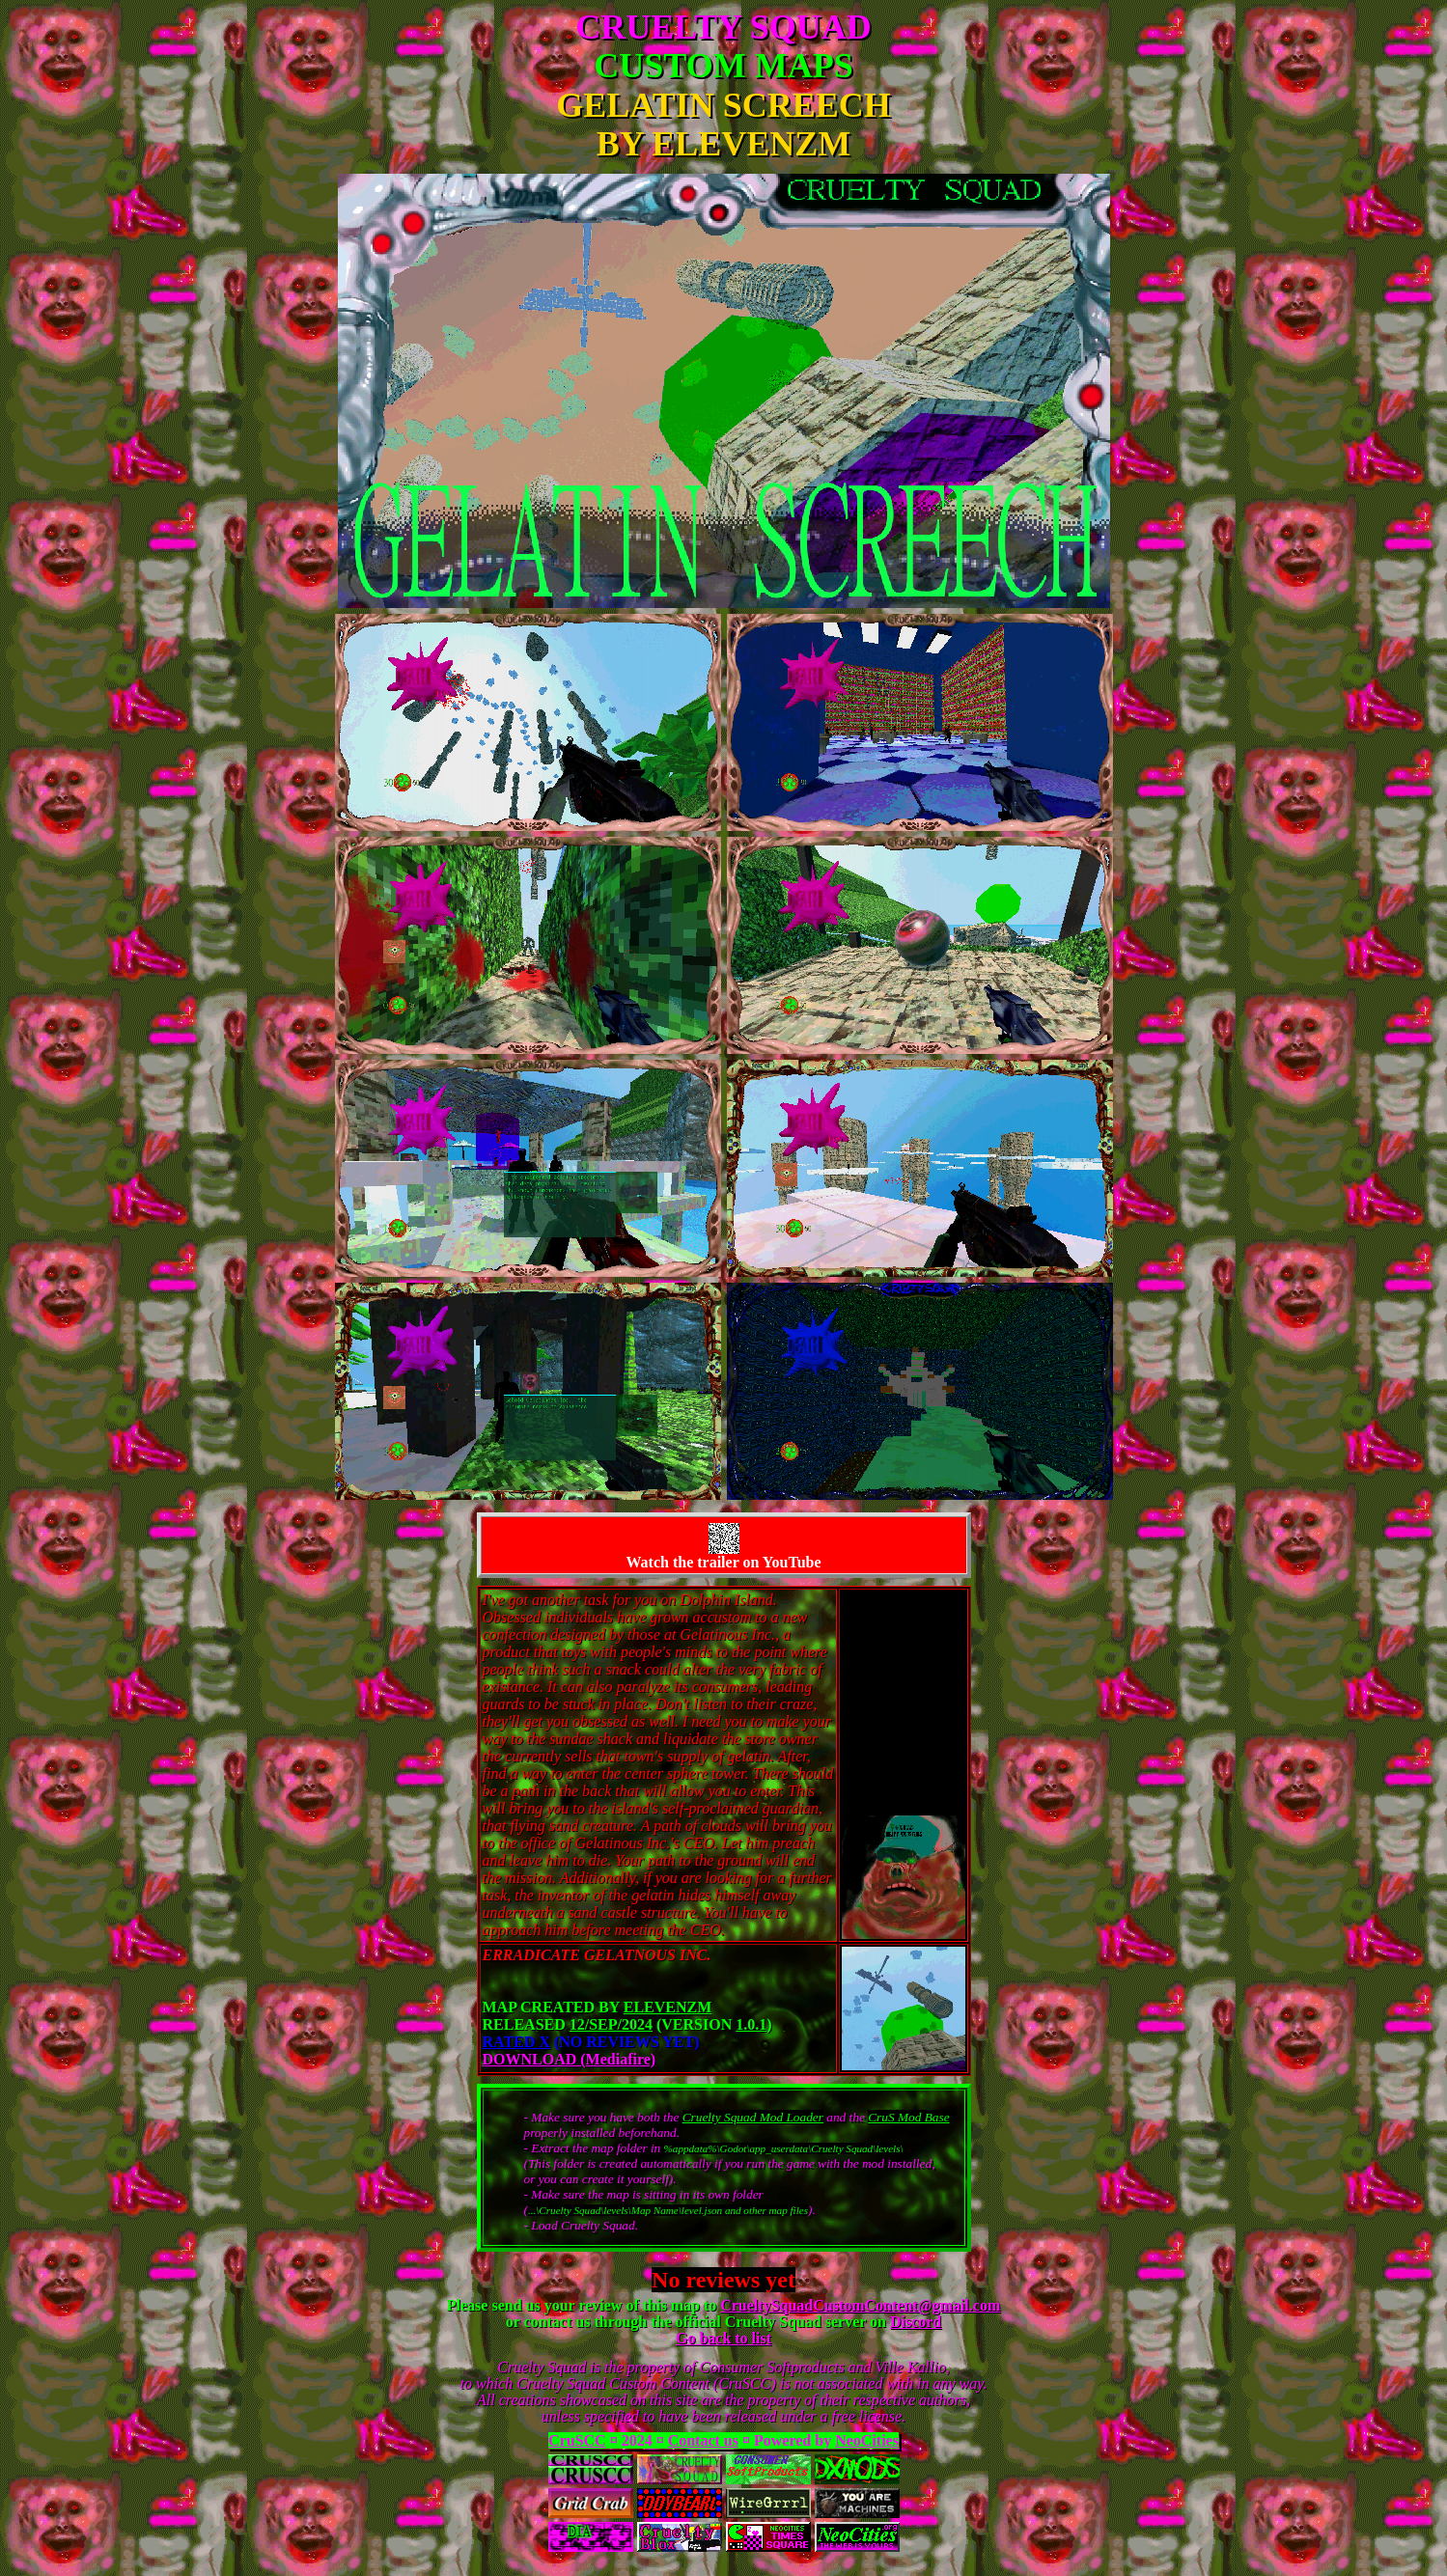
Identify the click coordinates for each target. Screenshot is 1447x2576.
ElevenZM (668, 2007)
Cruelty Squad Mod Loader (752, 2117)
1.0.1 (751, 2024)
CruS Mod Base (908, 2117)
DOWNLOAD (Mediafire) (569, 2059)
